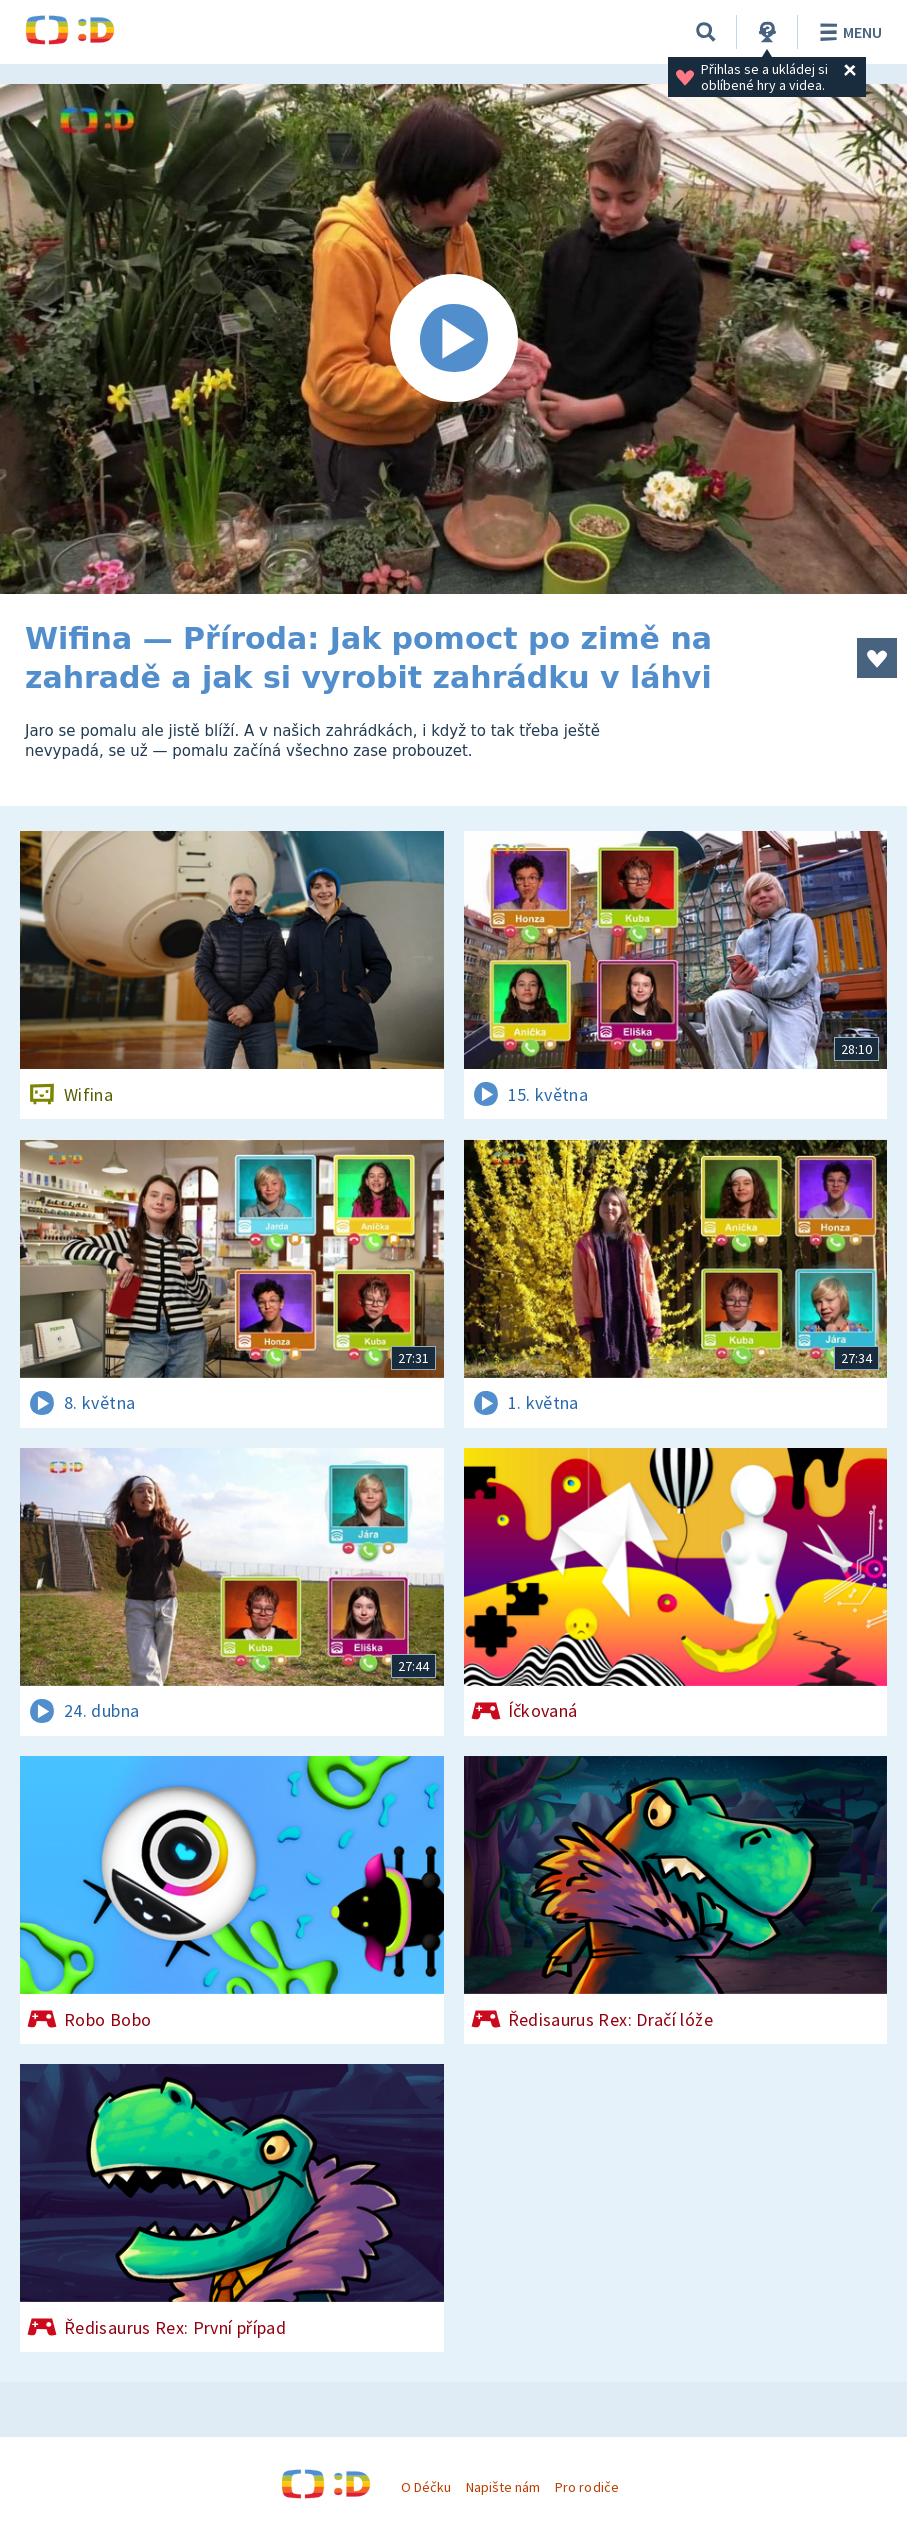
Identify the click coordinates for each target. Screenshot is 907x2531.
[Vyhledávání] (706, 32)
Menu (847, 32)
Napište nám (503, 2487)
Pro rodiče (586, 2487)
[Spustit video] (453, 339)
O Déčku (426, 2487)
